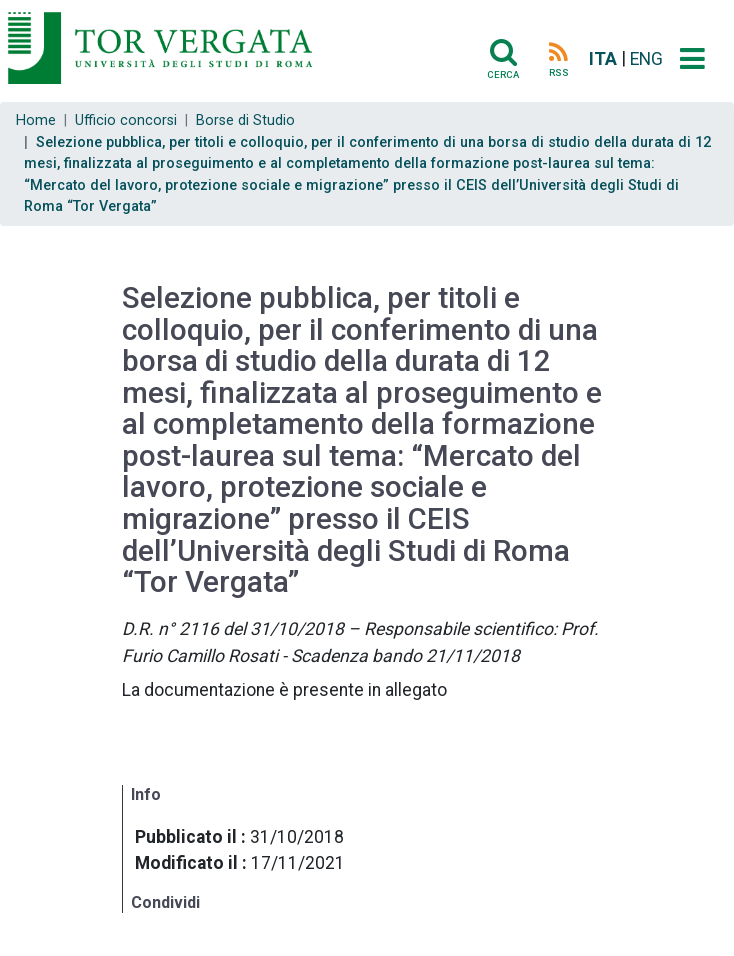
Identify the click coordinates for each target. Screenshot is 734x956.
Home (36, 120)
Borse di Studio (245, 120)
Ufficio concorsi (126, 120)
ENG (646, 59)
